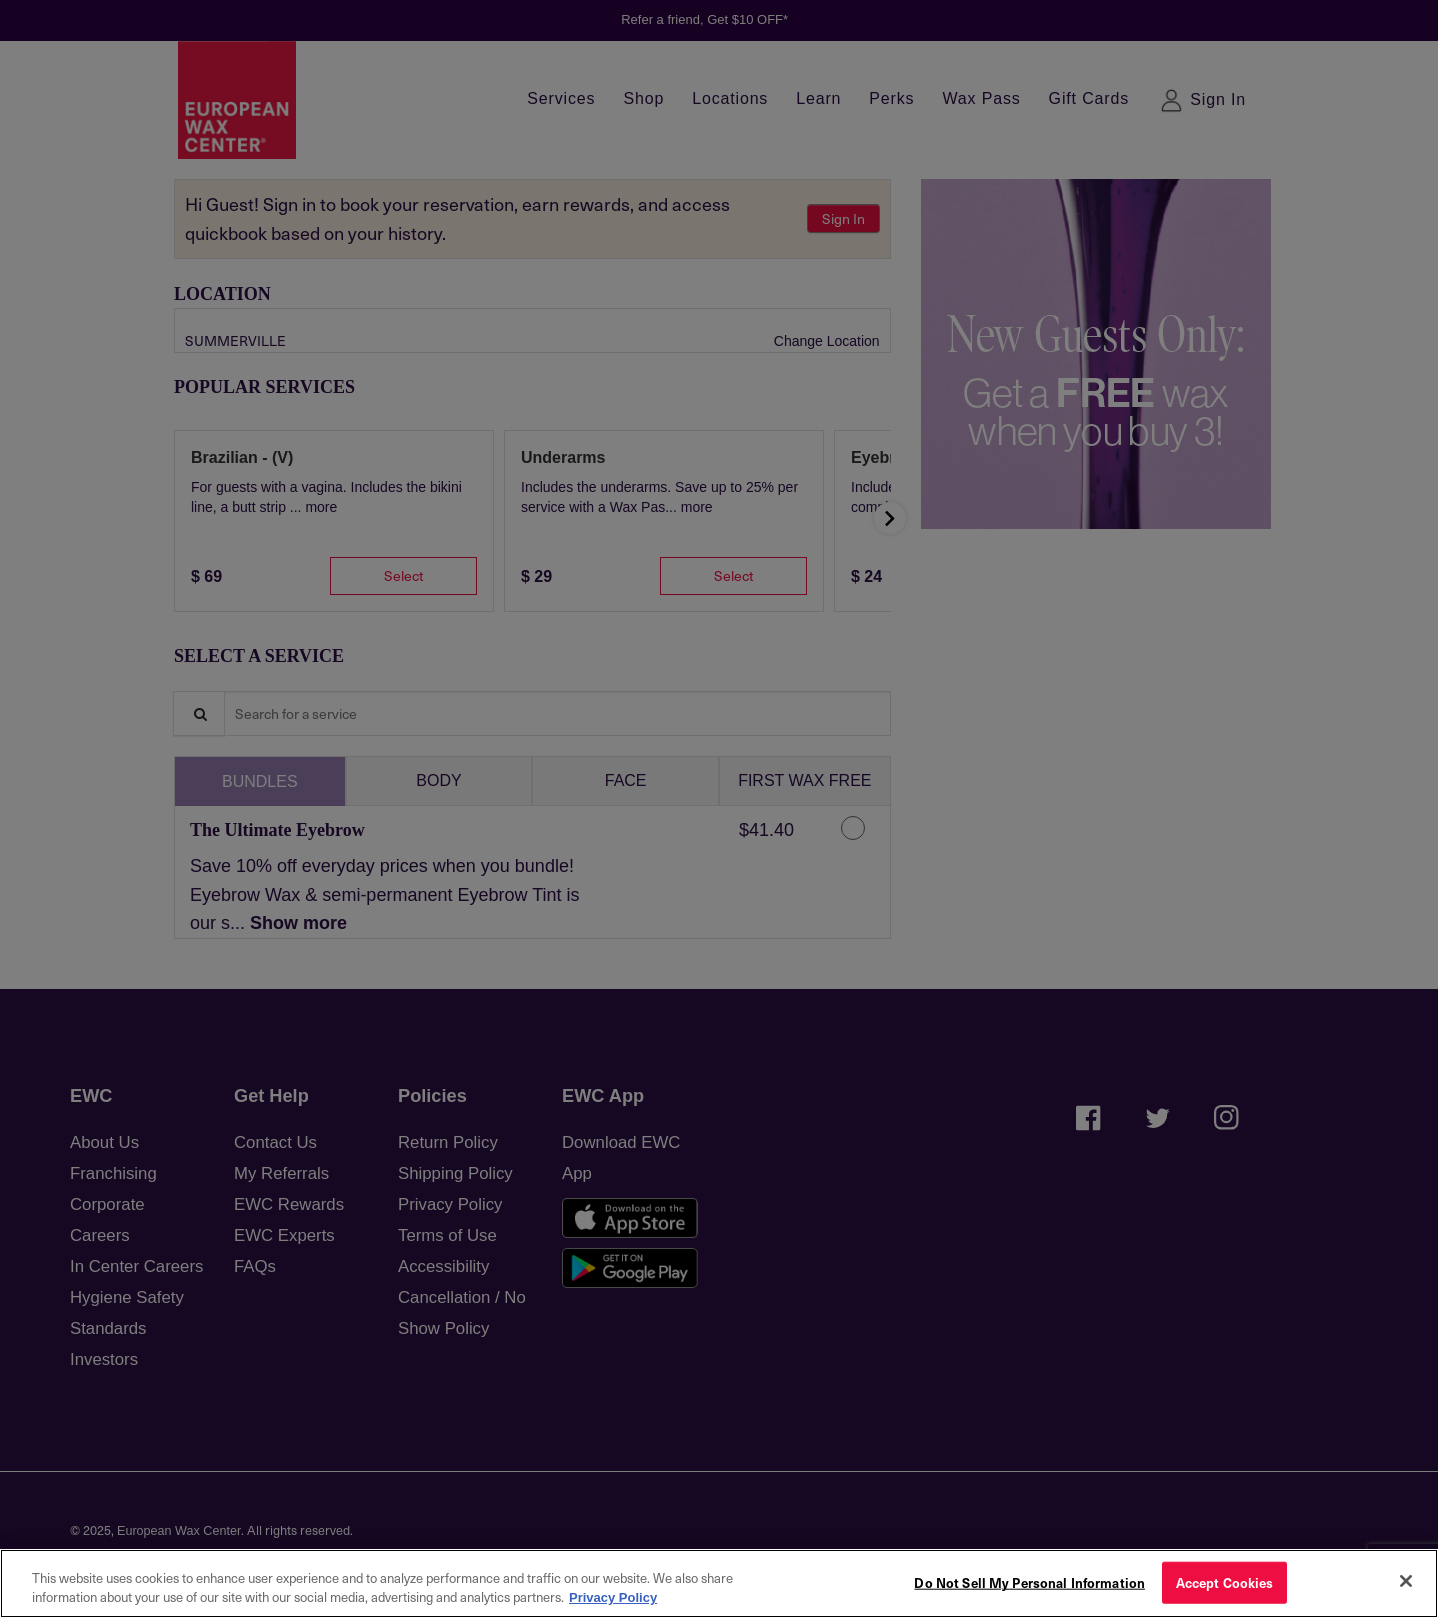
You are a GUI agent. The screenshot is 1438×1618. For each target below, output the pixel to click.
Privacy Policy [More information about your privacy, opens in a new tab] (613, 1597)
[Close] (1406, 1581)
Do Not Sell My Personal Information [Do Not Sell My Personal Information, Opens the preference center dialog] (1029, 1582)
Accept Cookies (1225, 1582)
